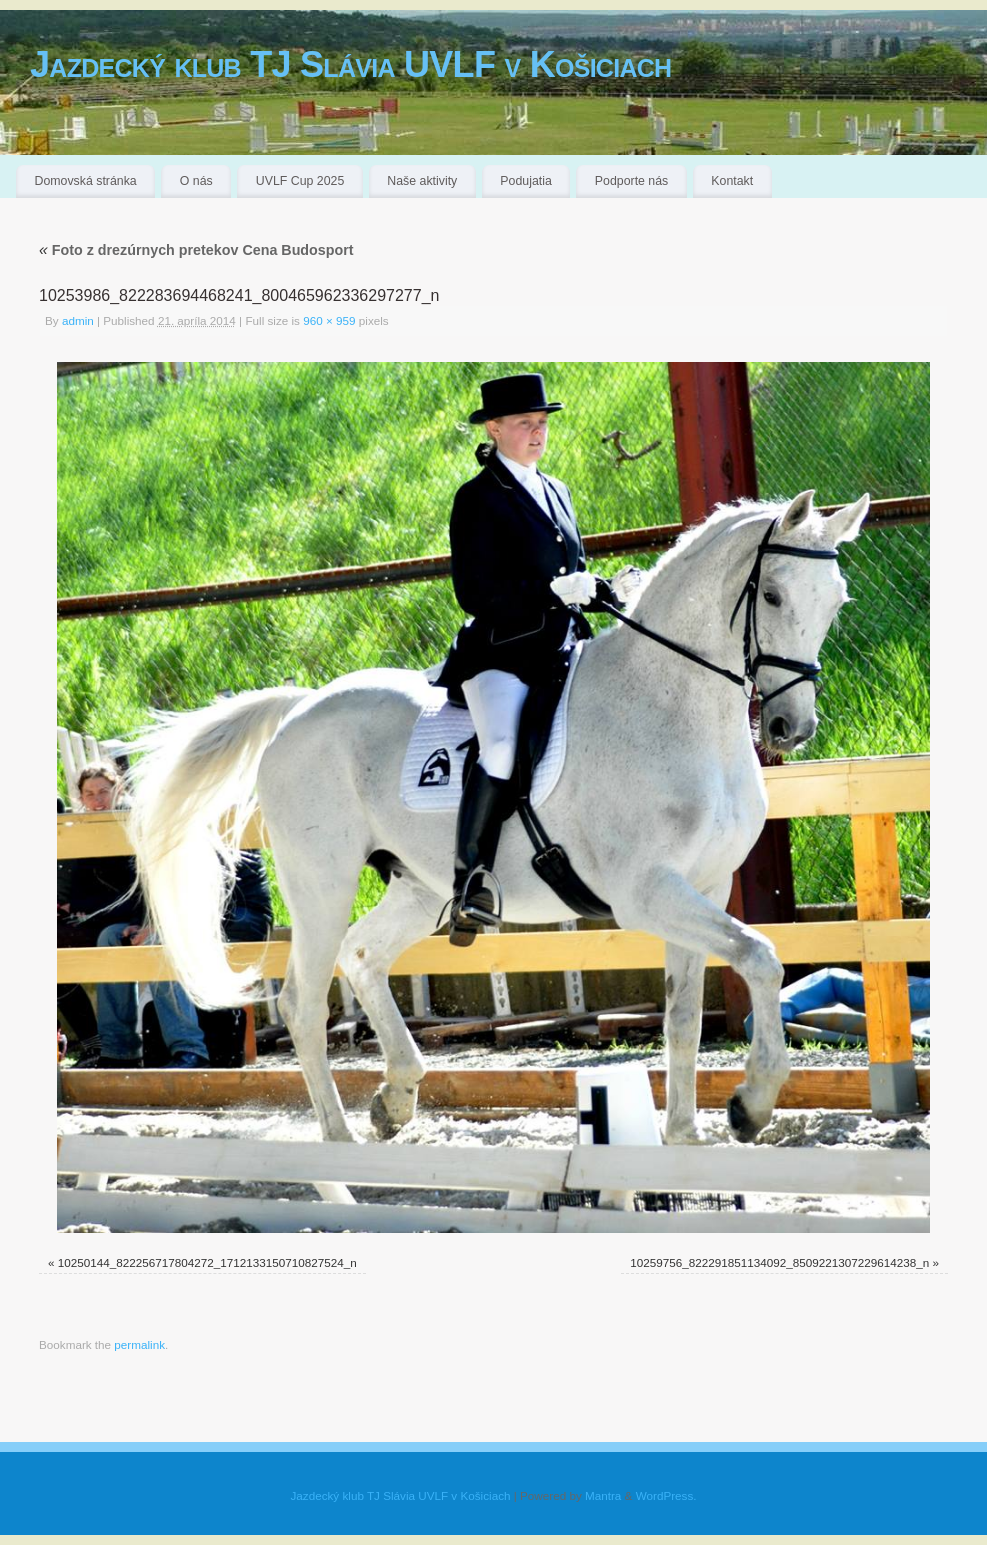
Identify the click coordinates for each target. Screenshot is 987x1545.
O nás (196, 181)
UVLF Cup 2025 (300, 181)
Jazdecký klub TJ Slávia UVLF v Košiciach (350, 64)
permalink (139, 1344)
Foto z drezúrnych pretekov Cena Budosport (196, 250)
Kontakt (732, 181)
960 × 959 (329, 320)
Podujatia (525, 181)
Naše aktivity (422, 181)
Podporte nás (631, 181)
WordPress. (666, 1495)
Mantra (603, 1495)
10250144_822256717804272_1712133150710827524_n (207, 1262)
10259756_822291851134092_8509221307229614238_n (779, 1262)
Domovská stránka (86, 181)
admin (78, 320)
